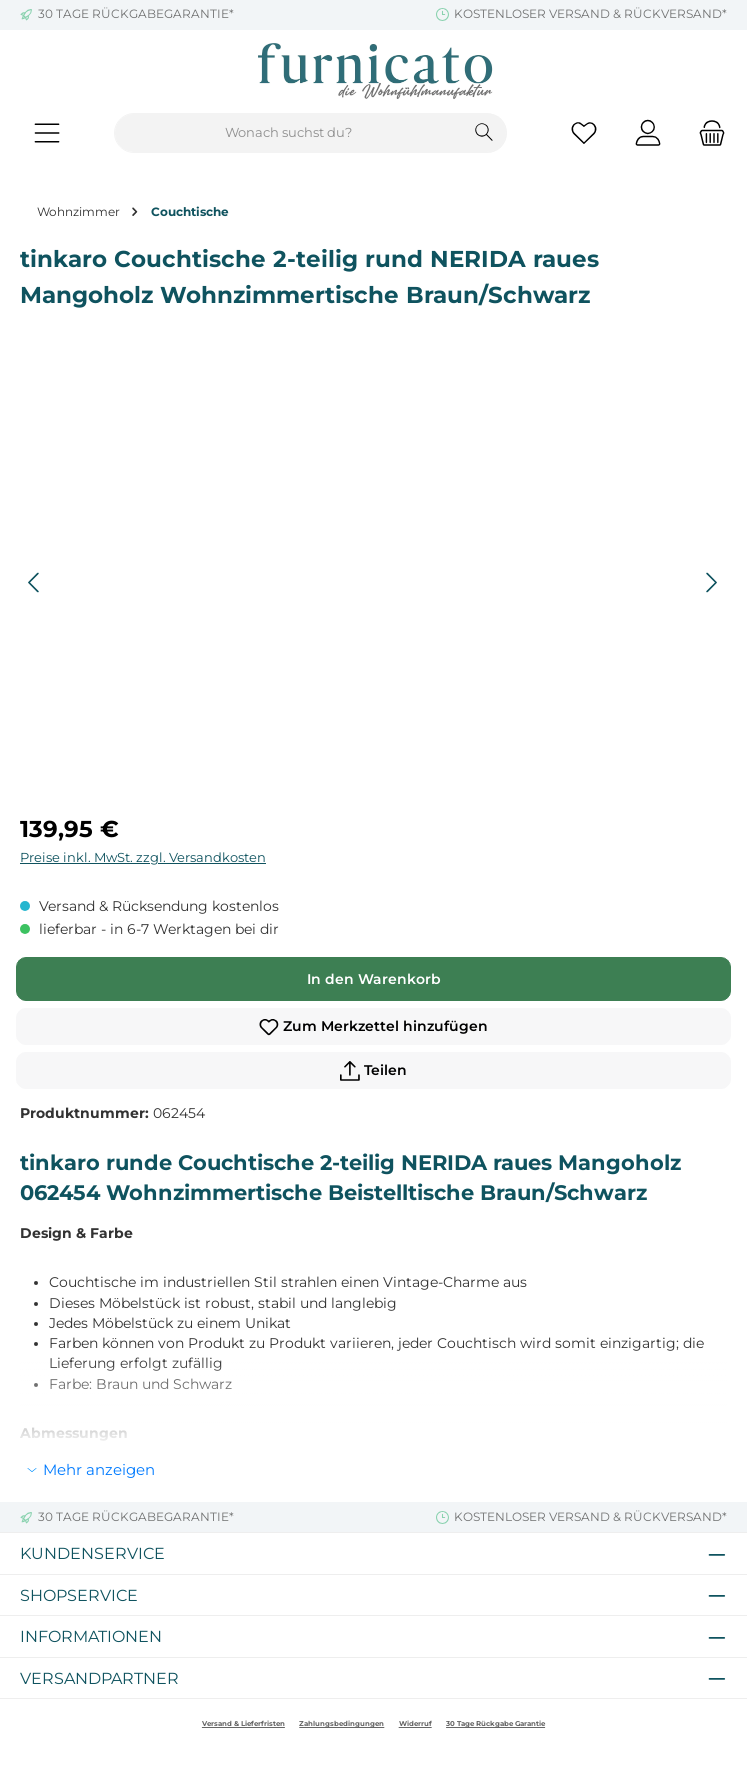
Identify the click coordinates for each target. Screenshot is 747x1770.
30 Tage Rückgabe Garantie (495, 1723)
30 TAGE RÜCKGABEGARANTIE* (136, 14)
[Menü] (47, 133)
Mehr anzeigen (99, 1469)
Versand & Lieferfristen (243, 1723)
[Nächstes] (711, 582)
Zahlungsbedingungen (341, 1723)
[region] (373, 583)
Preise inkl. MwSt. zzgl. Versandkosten (143, 857)
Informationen (91, 1636)
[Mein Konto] (648, 133)
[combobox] (288, 133)
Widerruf (415, 1723)
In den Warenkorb (374, 979)
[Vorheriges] (35, 582)
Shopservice (79, 1595)
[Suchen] (484, 133)
